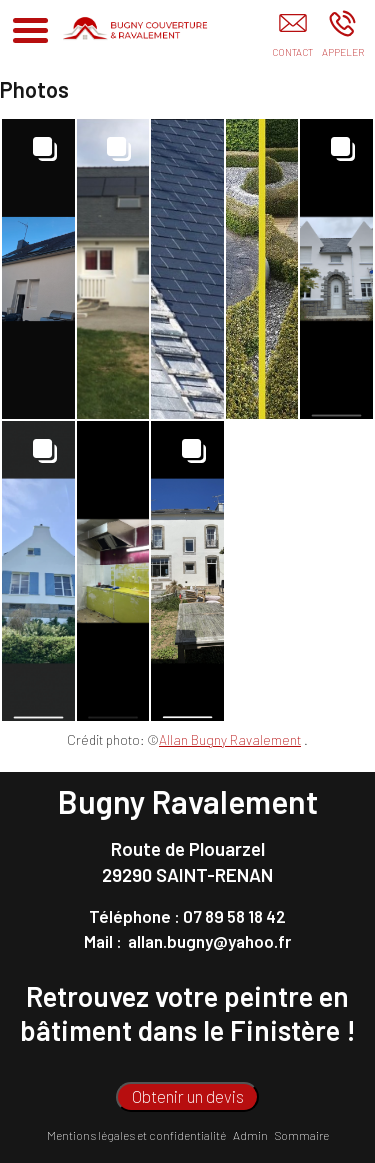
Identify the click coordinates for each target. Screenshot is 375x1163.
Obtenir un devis (188, 1096)
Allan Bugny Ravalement (230, 739)
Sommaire (302, 1135)
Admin (250, 1135)
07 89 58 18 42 (234, 916)
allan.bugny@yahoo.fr (209, 941)
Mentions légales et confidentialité (136, 1135)
